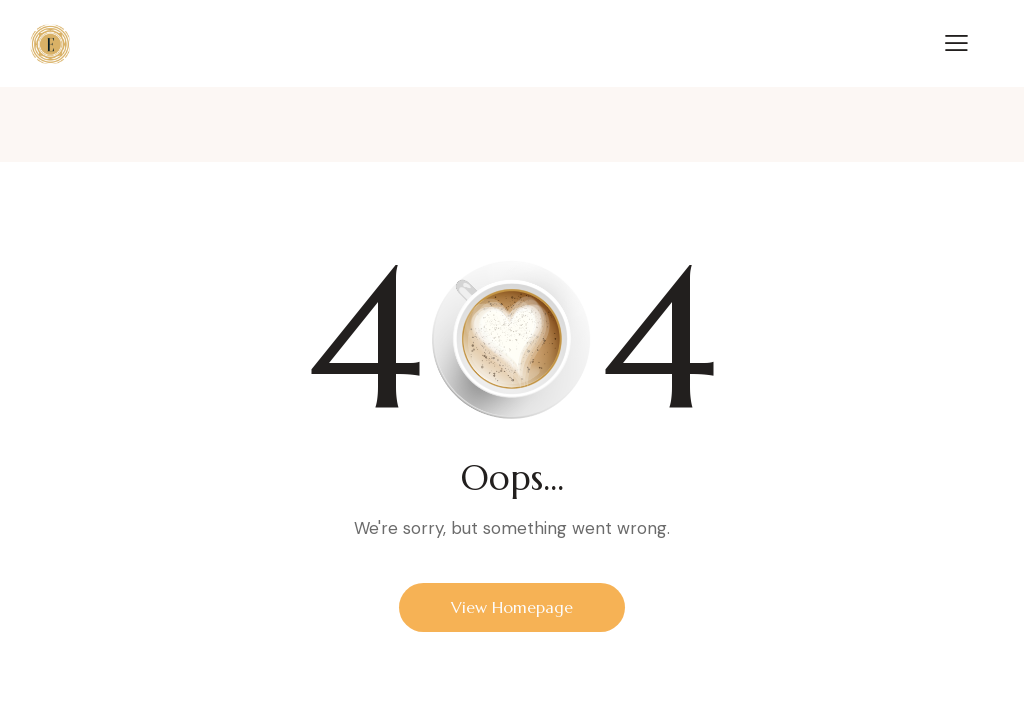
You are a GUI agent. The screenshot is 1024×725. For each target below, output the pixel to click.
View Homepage (512, 607)
